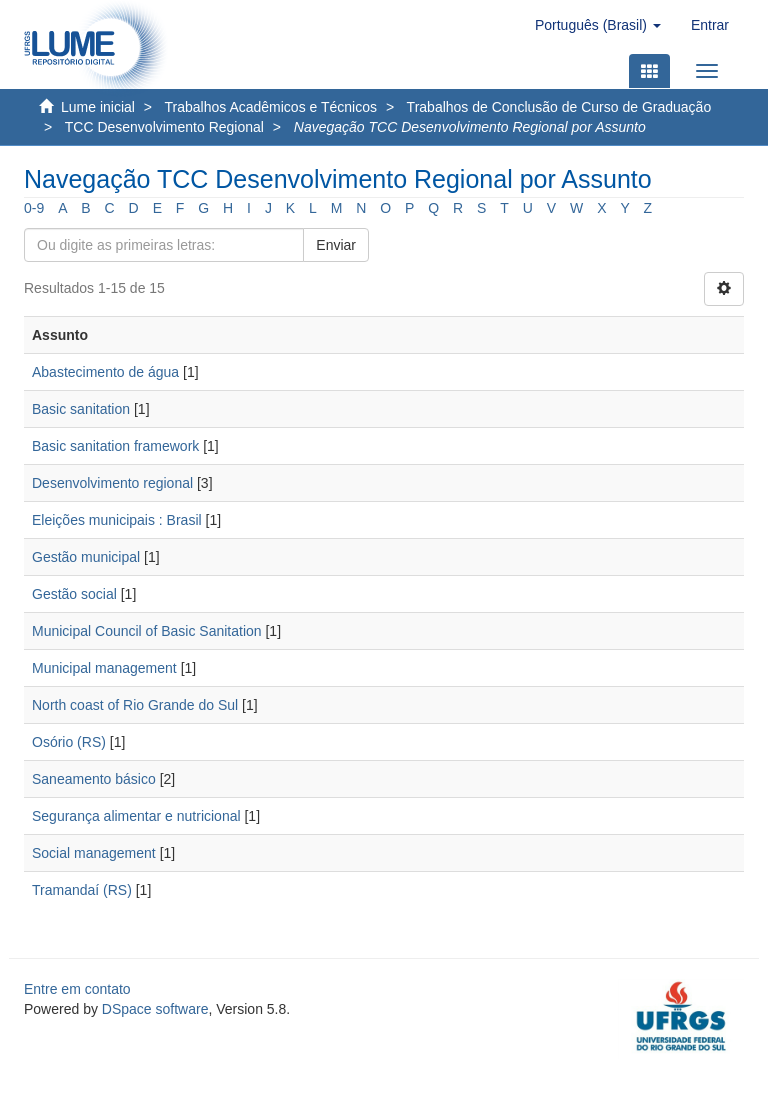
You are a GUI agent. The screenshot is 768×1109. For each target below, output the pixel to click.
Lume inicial (98, 107)
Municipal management (104, 668)
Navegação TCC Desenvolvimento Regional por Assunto (470, 127)
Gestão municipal (86, 557)
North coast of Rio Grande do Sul (135, 705)
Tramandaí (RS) (82, 890)
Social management (94, 853)
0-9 (34, 208)
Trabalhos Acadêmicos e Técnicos (271, 107)
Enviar (336, 245)
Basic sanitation (81, 409)
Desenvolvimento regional (112, 483)
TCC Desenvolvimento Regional (164, 127)
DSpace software (155, 1009)
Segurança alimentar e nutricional (136, 816)
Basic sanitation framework (115, 446)
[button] (598, 25)
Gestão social (74, 594)
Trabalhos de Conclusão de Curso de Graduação (559, 107)
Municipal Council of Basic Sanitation (147, 631)
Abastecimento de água (105, 372)
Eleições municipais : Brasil (117, 520)
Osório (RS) (69, 742)
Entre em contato (77, 989)
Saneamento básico (94, 779)
